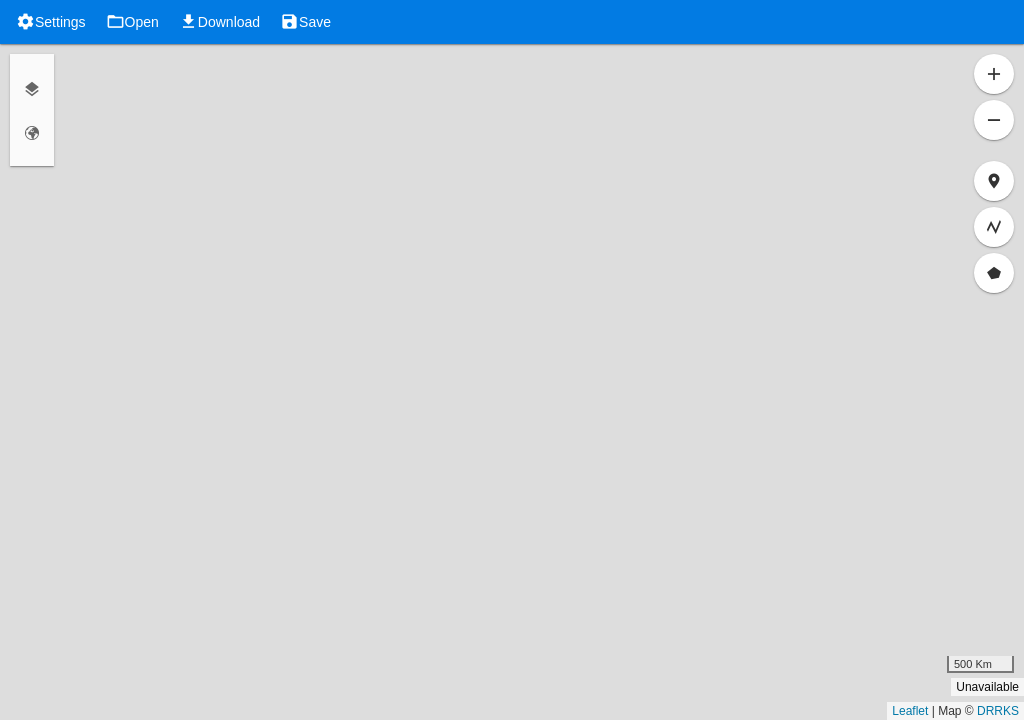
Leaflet (910, 711)
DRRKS (998, 711)
